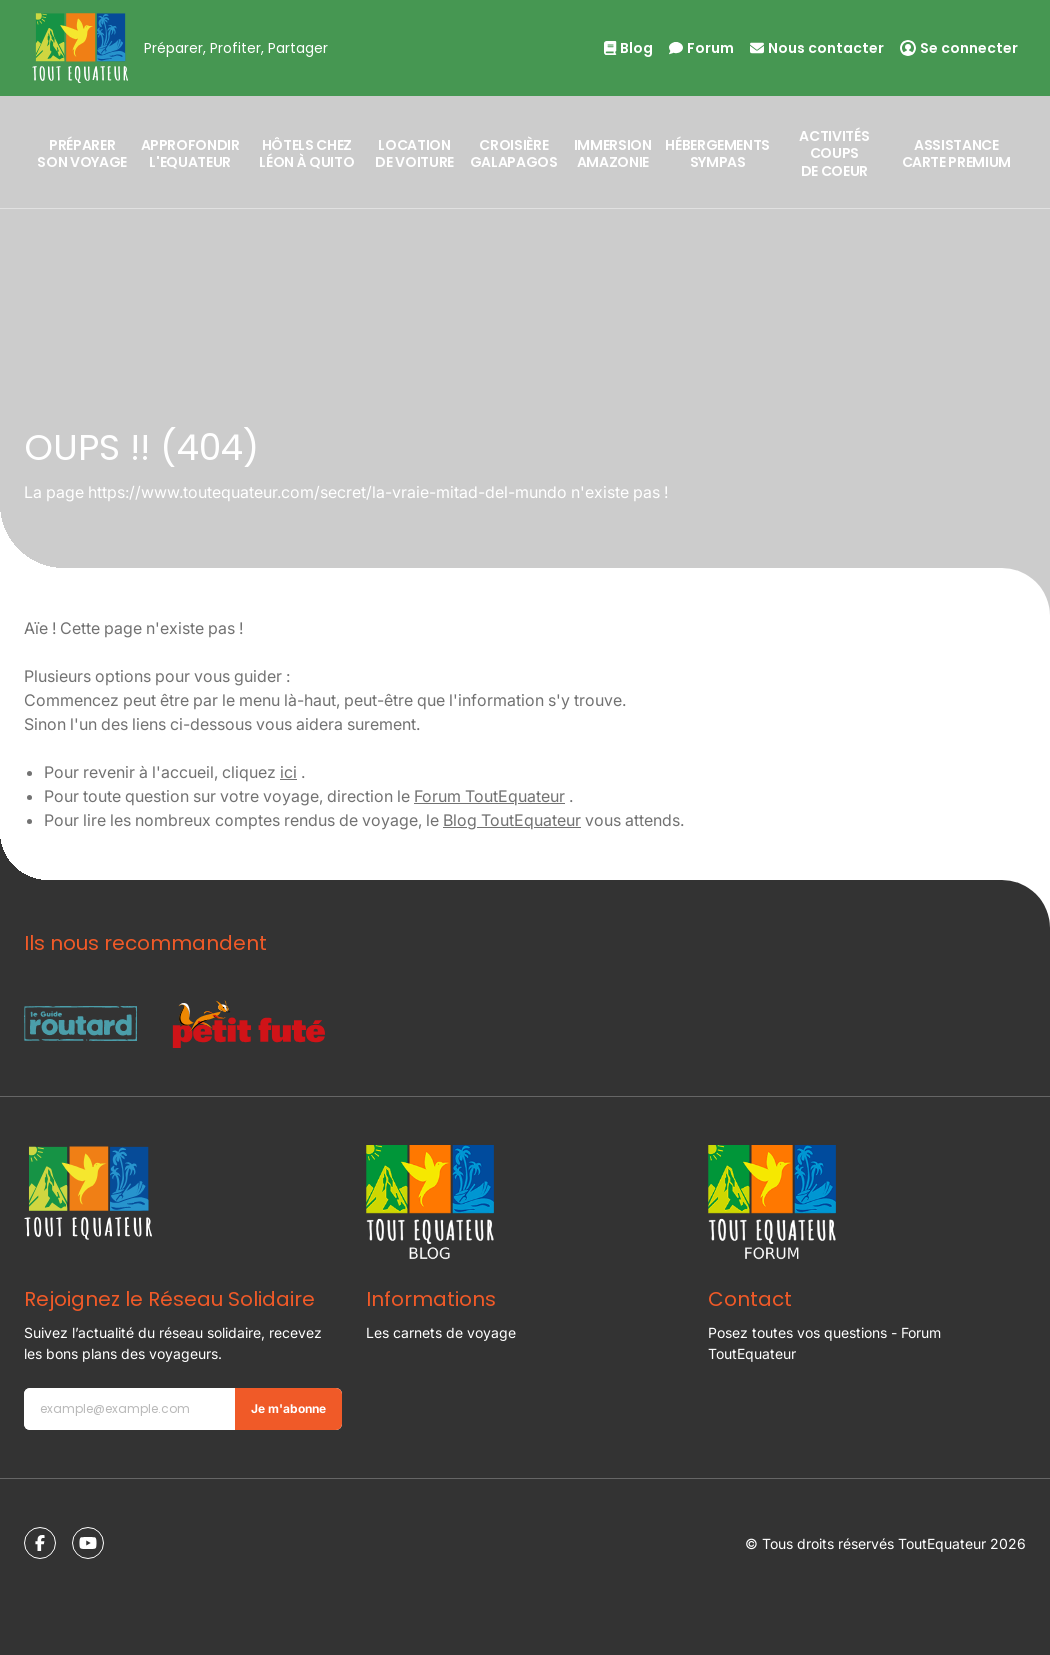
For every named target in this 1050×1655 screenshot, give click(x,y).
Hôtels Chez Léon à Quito (306, 154)
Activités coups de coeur (834, 153)
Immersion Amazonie (613, 154)
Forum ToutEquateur (489, 796)
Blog (628, 48)
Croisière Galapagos (514, 154)
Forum (701, 48)
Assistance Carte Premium (956, 154)
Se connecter (959, 48)
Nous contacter (817, 48)
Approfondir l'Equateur (190, 154)
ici (288, 772)
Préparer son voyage (82, 154)
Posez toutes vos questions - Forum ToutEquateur (824, 1343)
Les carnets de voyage (441, 1332)
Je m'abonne (288, 1408)
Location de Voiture (414, 154)
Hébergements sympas (717, 154)
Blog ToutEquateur (512, 820)
